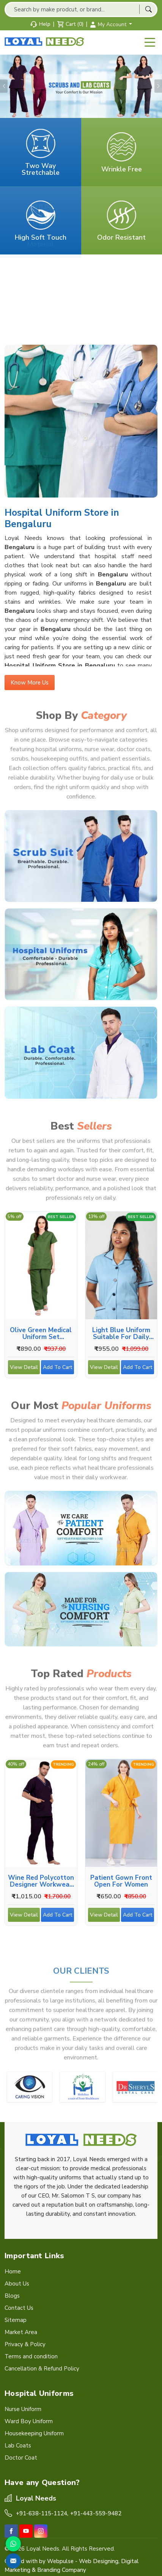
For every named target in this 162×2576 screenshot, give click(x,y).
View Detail (23, 1369)
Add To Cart (58, 1369)
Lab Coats (18, 2445)
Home (13, 2271)
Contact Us (19, 2308)
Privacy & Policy (25, 2344)
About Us (17, 2283)
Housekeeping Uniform (34, 2433)
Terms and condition (31, 2356)
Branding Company (61, 2570)
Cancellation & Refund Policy (42, 2368)
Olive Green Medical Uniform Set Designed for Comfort (41, 1333)
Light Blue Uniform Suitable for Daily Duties (121, 1333)
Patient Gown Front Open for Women (121, 1880)
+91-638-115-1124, (42, 2513)
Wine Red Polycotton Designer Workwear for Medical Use (41, 1880)
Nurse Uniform (23, 2409)
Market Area (21, 2332)
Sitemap (16, 2320)
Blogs (12, 2296)
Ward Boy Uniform (29, 2421)
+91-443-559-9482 (95, 2513)
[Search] (148, 9)
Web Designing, (99, 2561)
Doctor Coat (21, 2457)
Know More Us (29, 685)
